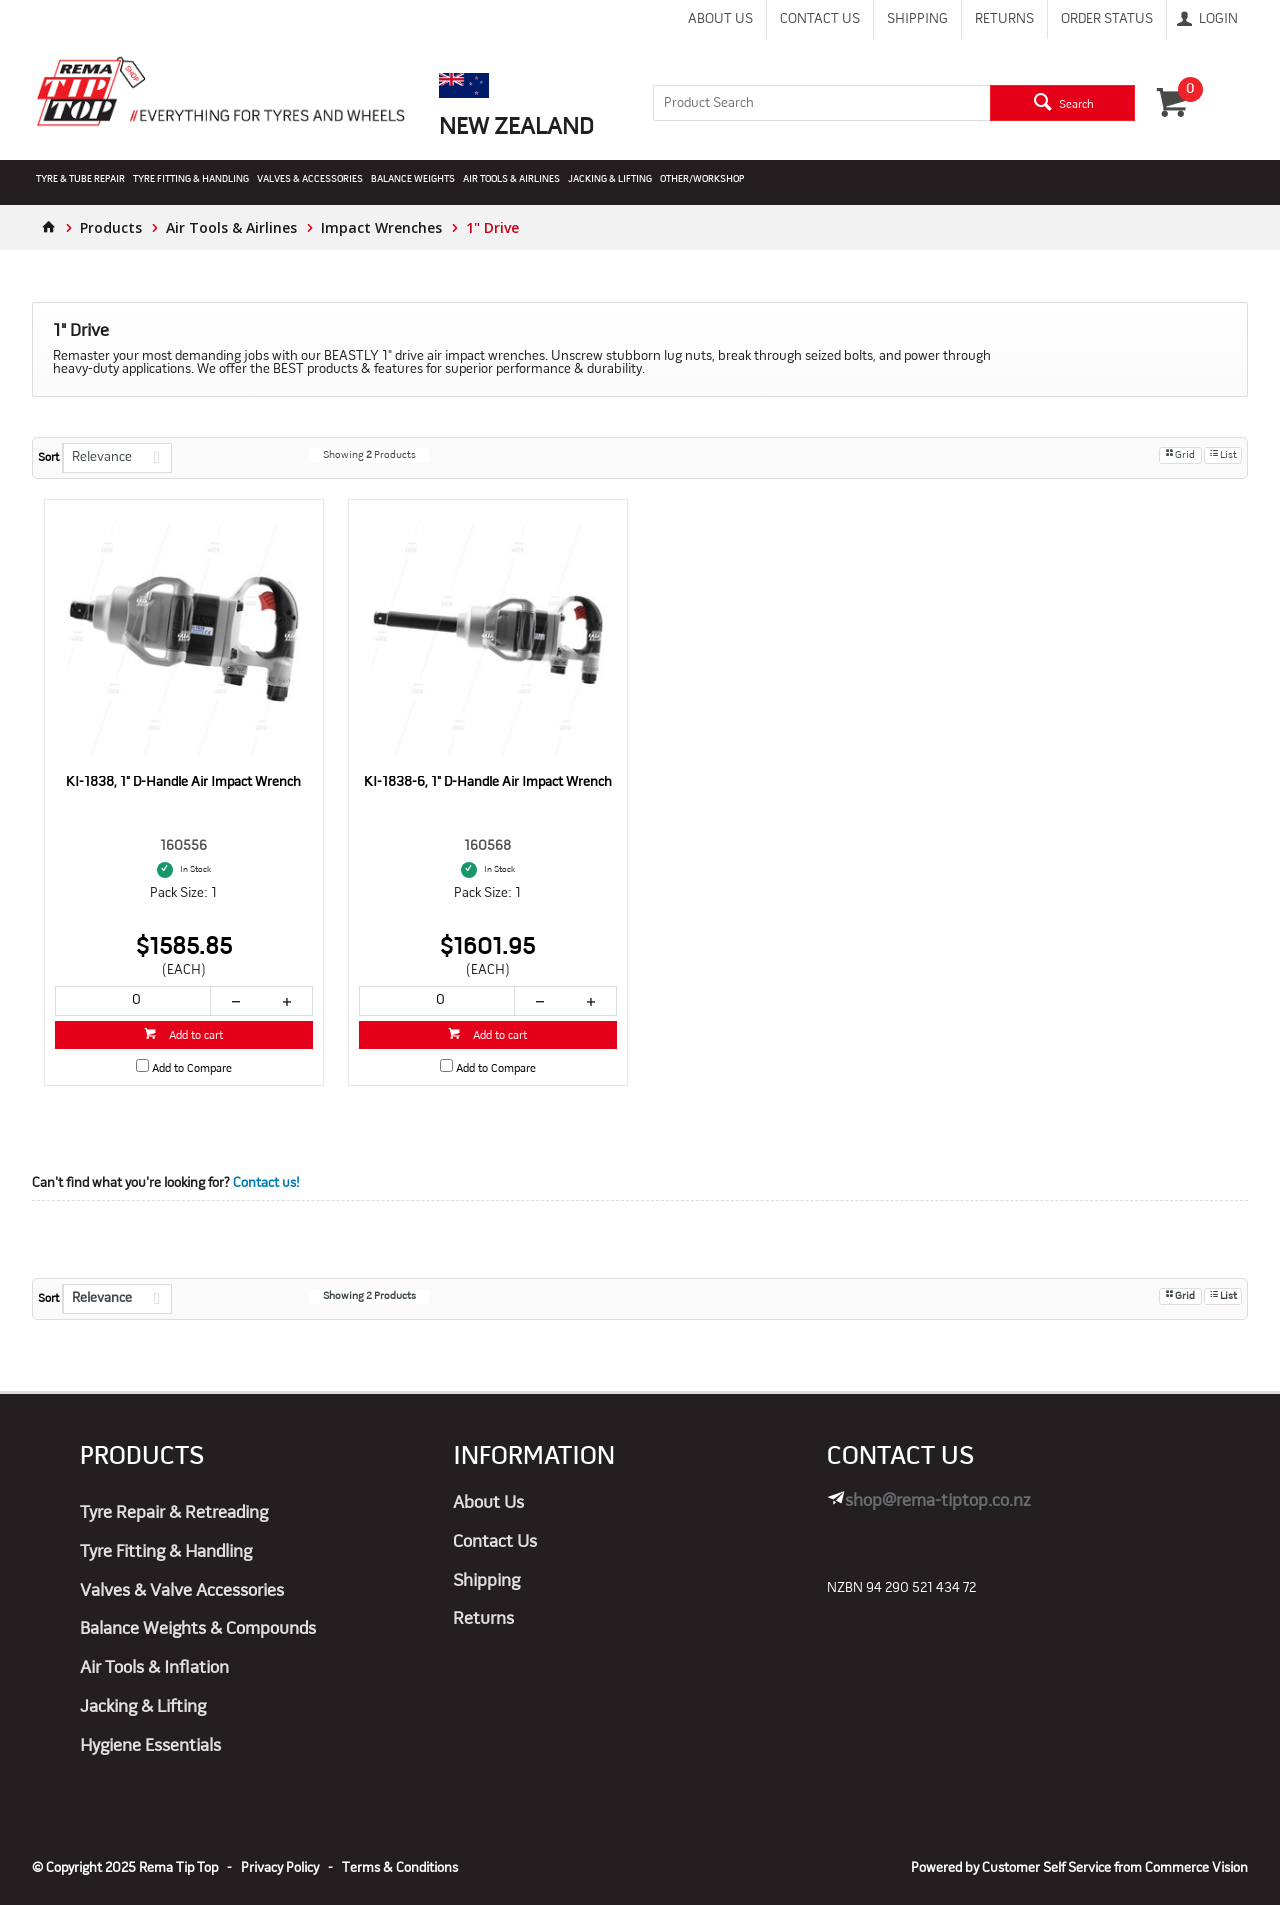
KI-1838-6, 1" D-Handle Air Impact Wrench (488, 782)
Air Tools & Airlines (511, 179)
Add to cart (194, 1036)
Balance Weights (413, 179)
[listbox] (117, 458)
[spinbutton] (133, 1001)
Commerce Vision (1196, 1868)
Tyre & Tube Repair (80, 179)
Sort (48, 458)
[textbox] (822, 103)
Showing (369, 455)
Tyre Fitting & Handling (191, 179)
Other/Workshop (702, 179)
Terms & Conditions (400, 1868)
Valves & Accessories (310, 179)
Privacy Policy (280, 1868)
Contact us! (266, 1183)
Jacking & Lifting (610, 179)
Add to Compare (192, 1069)
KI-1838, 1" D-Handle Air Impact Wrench (183, 782)
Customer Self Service (1046, 1868)
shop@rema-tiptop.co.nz (938, 1501)
